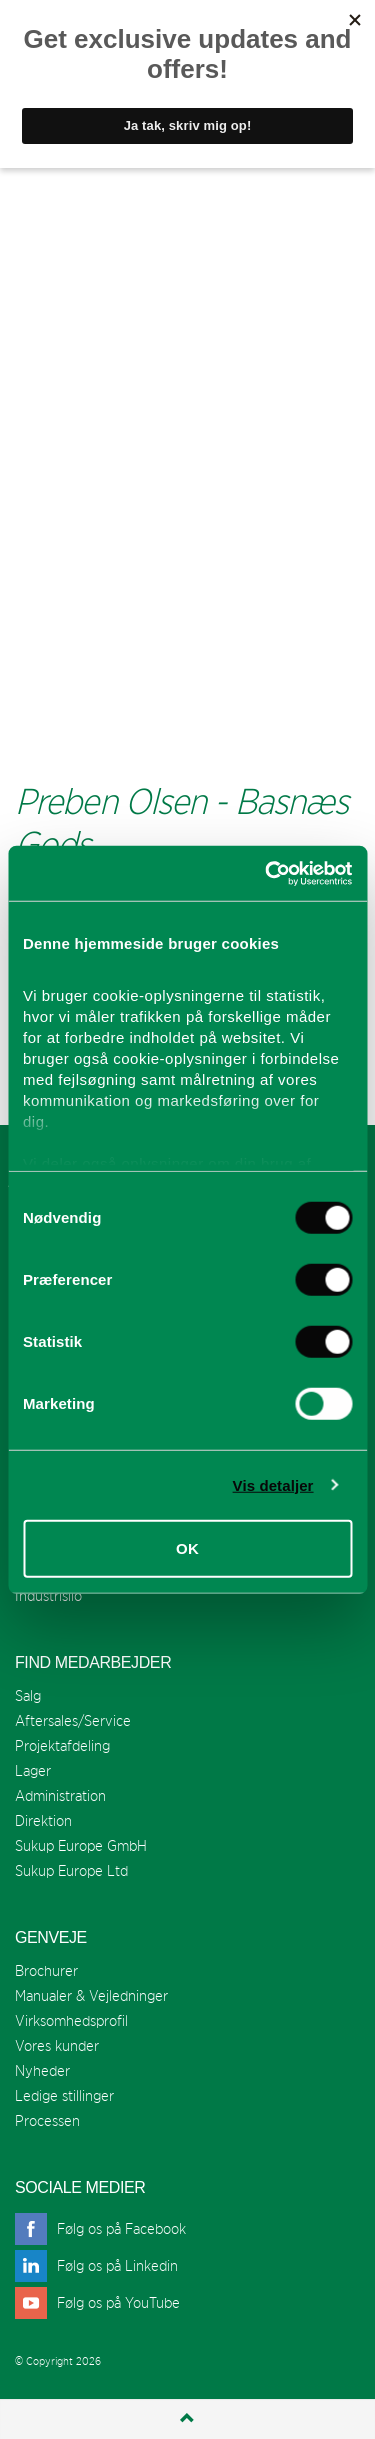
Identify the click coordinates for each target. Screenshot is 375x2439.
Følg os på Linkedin (117, 2265)
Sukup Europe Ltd (71, 1870)
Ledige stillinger (64, 2095)
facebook (31, 2229)
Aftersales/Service (73, 1720)
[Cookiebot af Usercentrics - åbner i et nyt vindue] (267, 873)
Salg (28, 1695)
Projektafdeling (62, 1745)
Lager (33, 1770)
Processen (47, 2120)
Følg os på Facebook (121, 2228)
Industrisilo (48, 1595)
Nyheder (42, 2070)
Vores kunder (57, 2045)
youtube (31, 2303)
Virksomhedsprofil (71, 2020)
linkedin (31, 2266)
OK (187, 1548)
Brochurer (46, 1970)
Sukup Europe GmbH (81, 1845)
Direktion (43, 1820)
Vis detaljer (273, 1484)
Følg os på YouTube (118, 2302)
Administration (60, 1795)
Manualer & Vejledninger (91, 1995)
